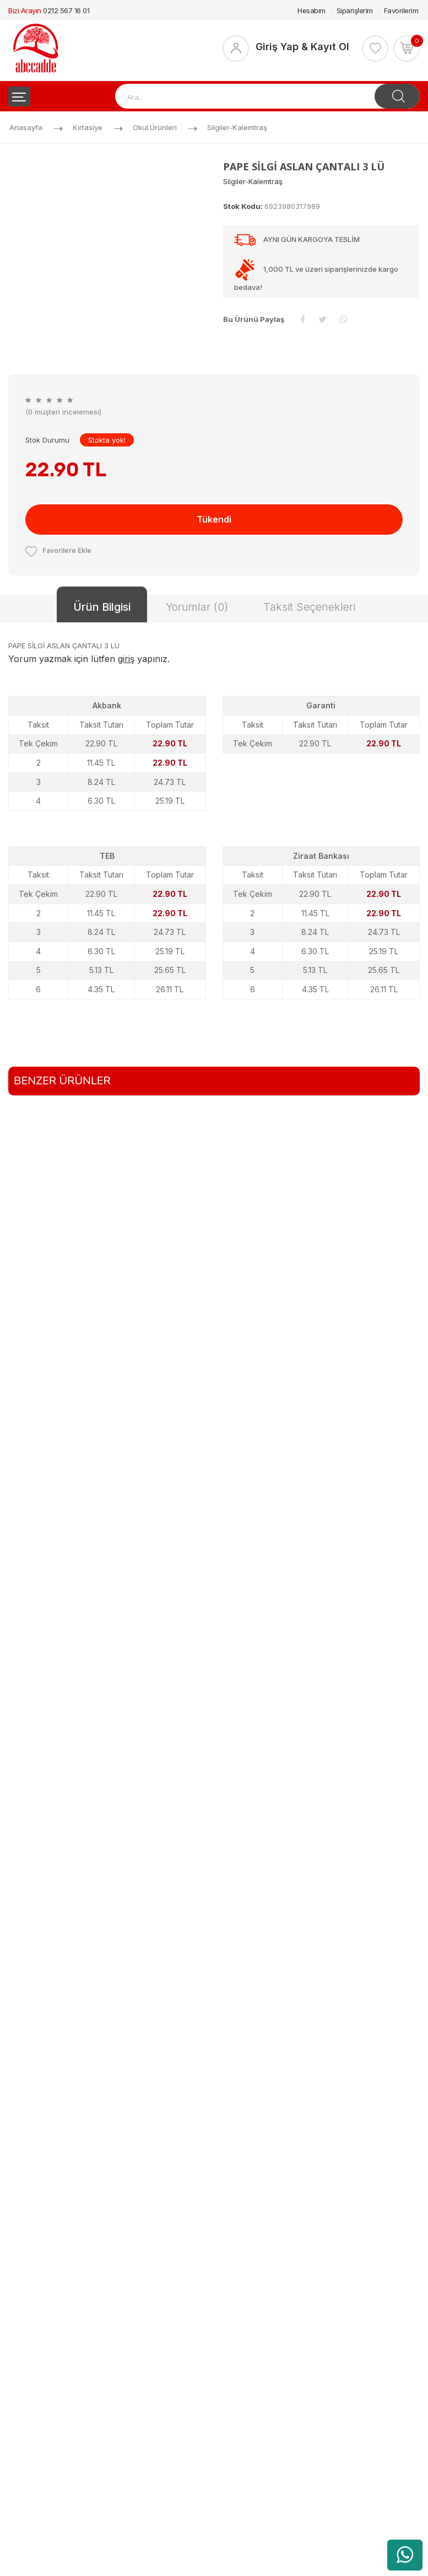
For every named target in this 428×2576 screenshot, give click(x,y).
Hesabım (311, 10)
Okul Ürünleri (155, 127)
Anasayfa (25, 127)
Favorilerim (401, 10)
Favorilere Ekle (58, 550)
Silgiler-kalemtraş (237, 127)
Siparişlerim (355, 10)
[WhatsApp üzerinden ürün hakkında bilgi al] (404, 2555)
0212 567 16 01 (66, 10)
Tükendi (214, 519)
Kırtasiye (87, 127)
